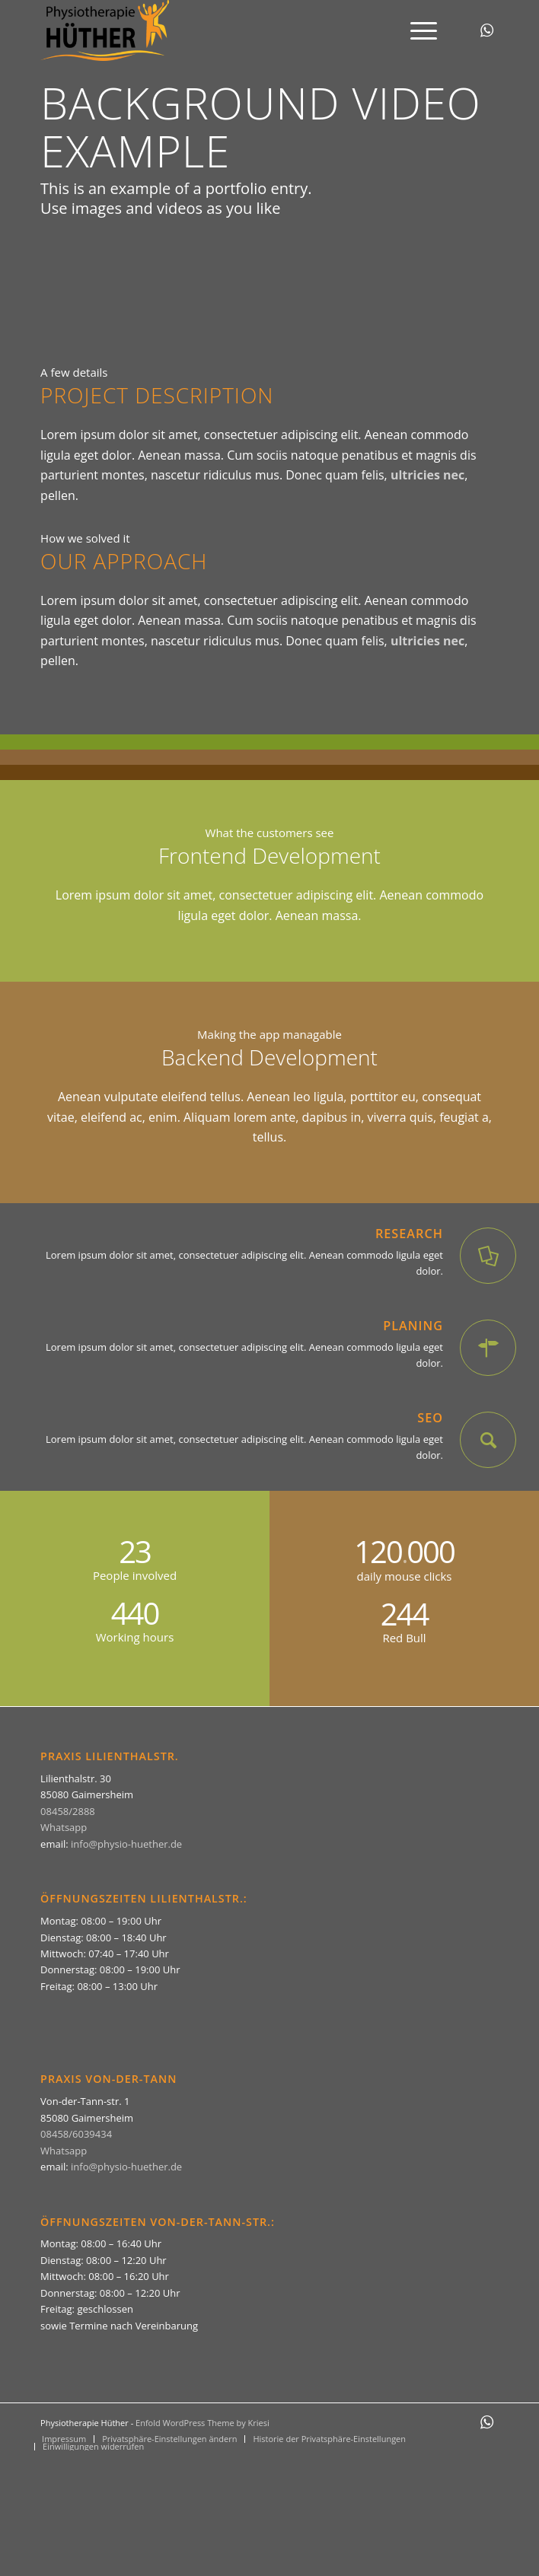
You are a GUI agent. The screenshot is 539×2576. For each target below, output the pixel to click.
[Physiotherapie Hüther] (223, 30)
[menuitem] (416, 30)
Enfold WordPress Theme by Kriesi (203, 2422)
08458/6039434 (76, 2134)
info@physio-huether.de (126, 1844)
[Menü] (416, 30)
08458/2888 (67, 1811)
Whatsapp (63, 1827)
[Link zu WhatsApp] (487, 30)
